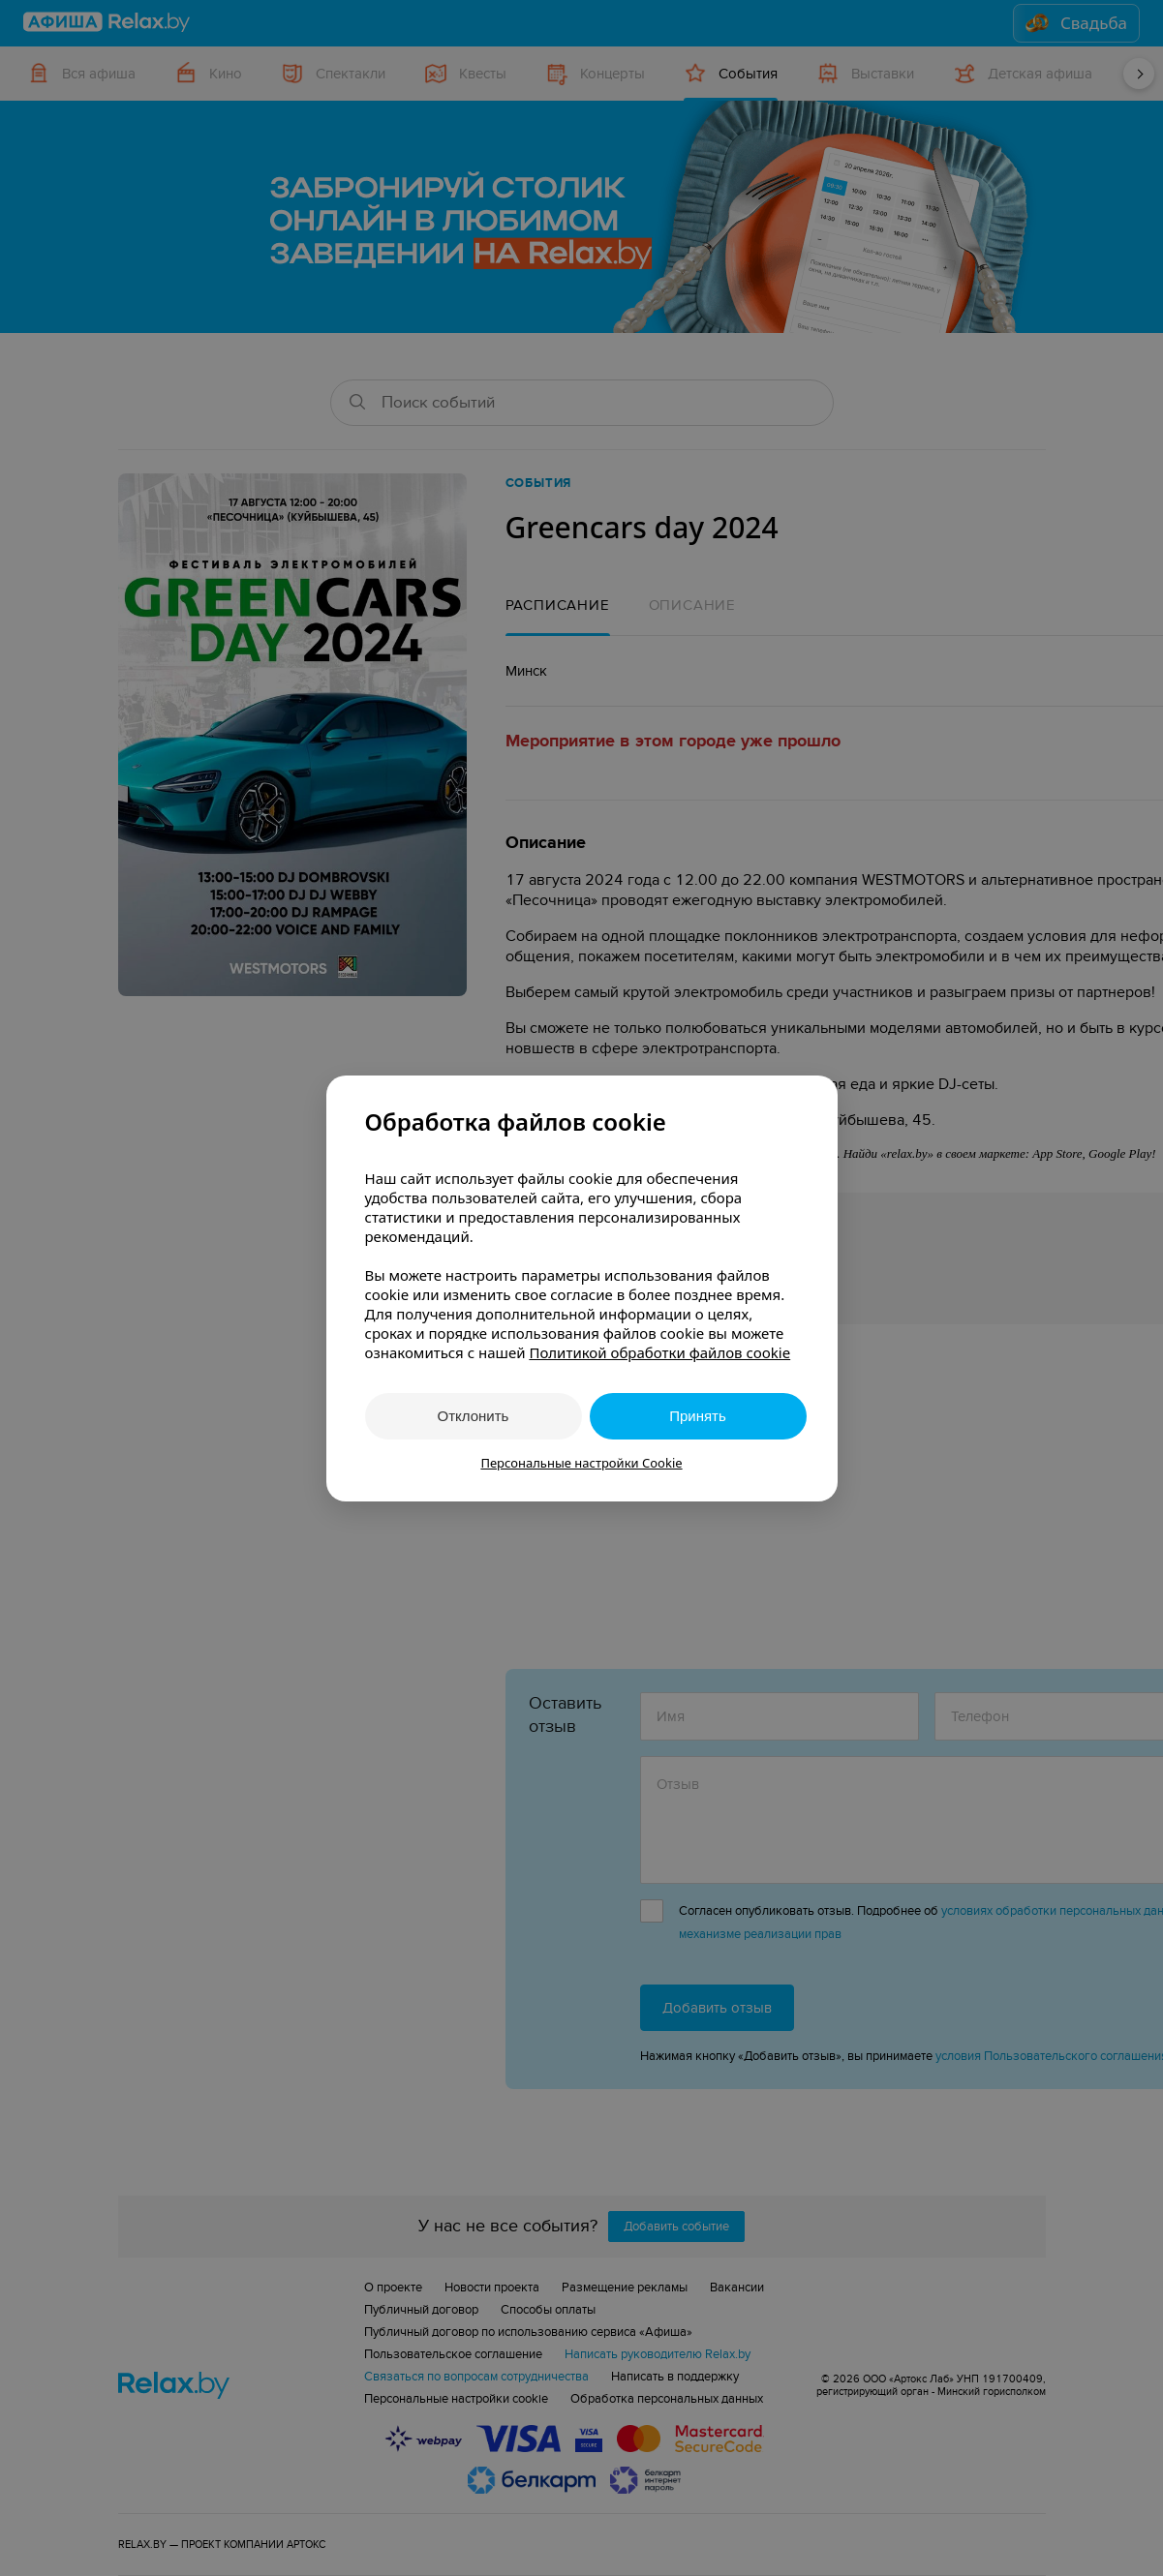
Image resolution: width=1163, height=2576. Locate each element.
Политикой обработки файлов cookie (659, 1352)
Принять (697, 1416)
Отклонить (473, 1416)
